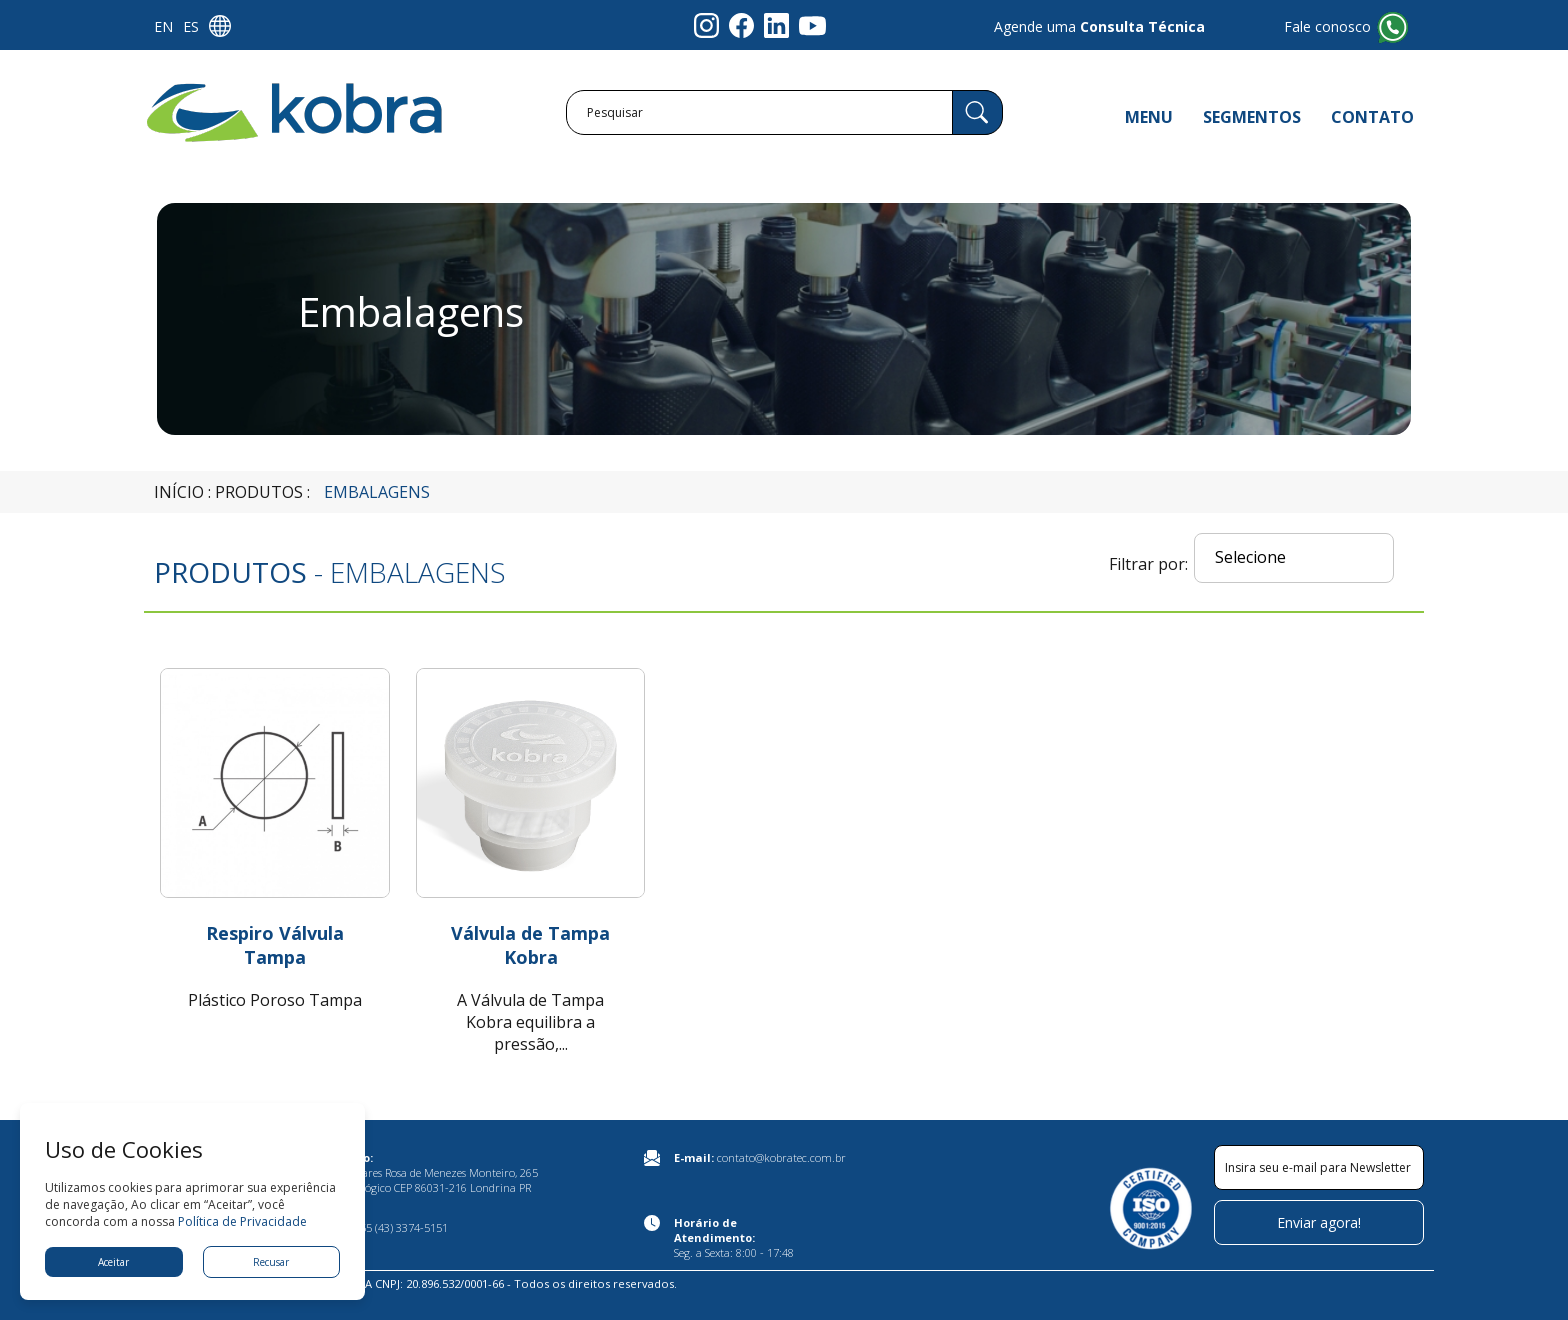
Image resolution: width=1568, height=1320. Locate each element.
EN (163, 26)
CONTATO (1372, 117)
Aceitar (113, 1262)
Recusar (271, 1262)
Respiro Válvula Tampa (275, 945)
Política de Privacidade (242, 1221)
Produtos (259, 492)
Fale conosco (1327, 26)
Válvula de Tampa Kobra (530, 945)
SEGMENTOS (1252, 117)
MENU (1149, 117)
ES (191, 26)
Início (179, 492)
